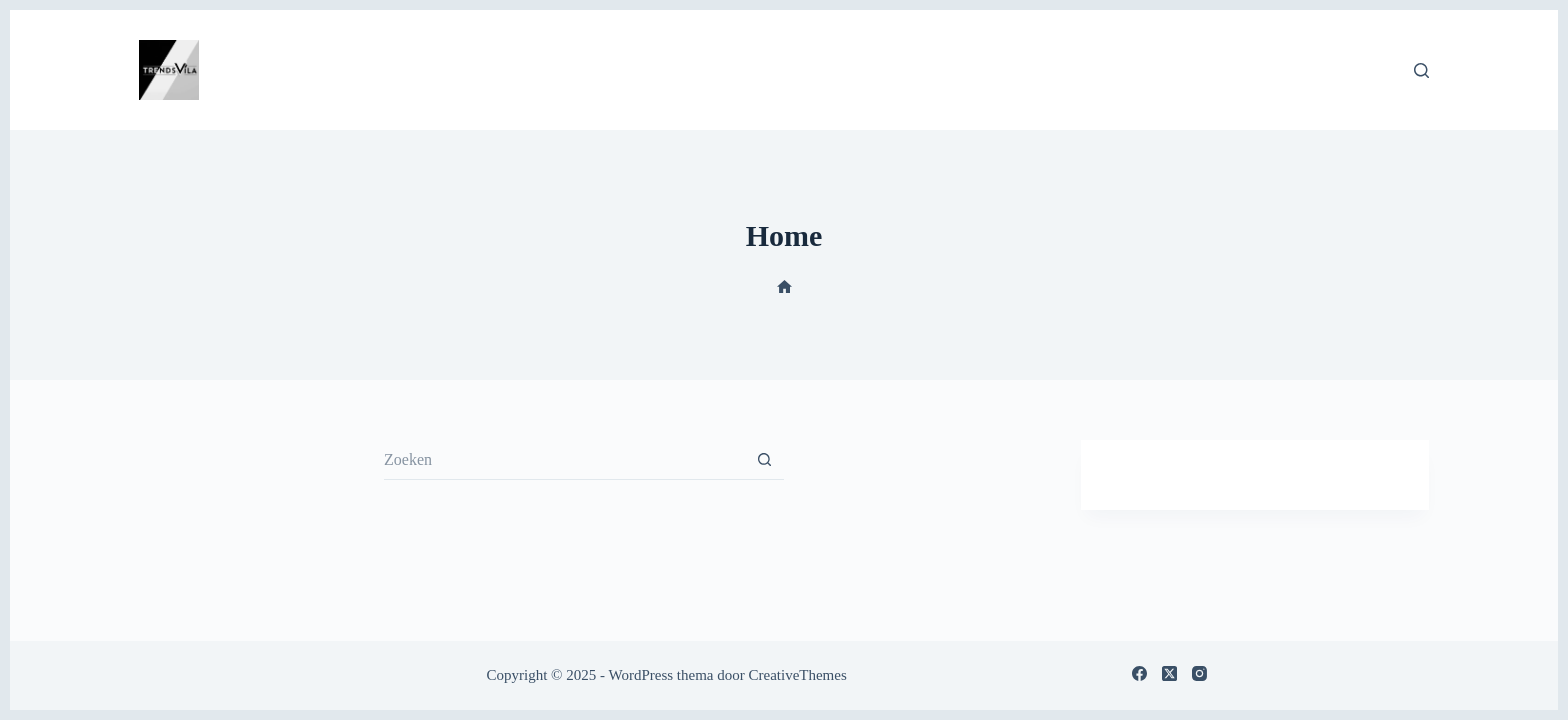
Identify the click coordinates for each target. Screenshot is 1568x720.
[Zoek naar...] (564, 460)
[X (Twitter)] (1169, 673)
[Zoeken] (1421, 70)
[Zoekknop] (764, 460)
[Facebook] (1139, 673)
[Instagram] (1199, 673)
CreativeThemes (797, 675)
